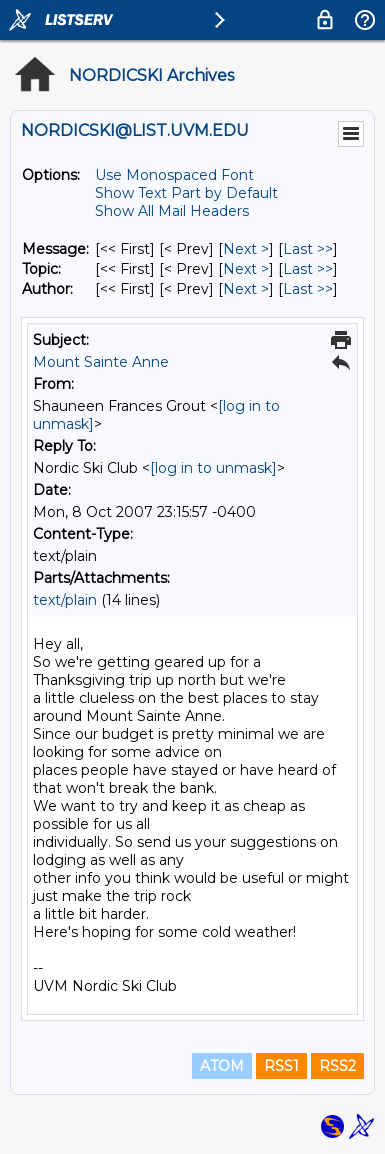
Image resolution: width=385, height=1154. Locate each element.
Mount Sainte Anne (101, 362)
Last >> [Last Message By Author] (308, 289)
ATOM (222, 1066)
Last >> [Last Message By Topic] (308, 269)
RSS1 (281, 1066)
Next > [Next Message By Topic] (246, 269)
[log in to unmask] (213, 468)
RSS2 (337, 1066)
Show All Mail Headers (172, 211)
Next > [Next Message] (246, 249)
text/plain (65, 600)
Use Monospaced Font (174, 175)
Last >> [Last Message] (308, 249)
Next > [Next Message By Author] (246, 289)
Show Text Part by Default (186, 193)
